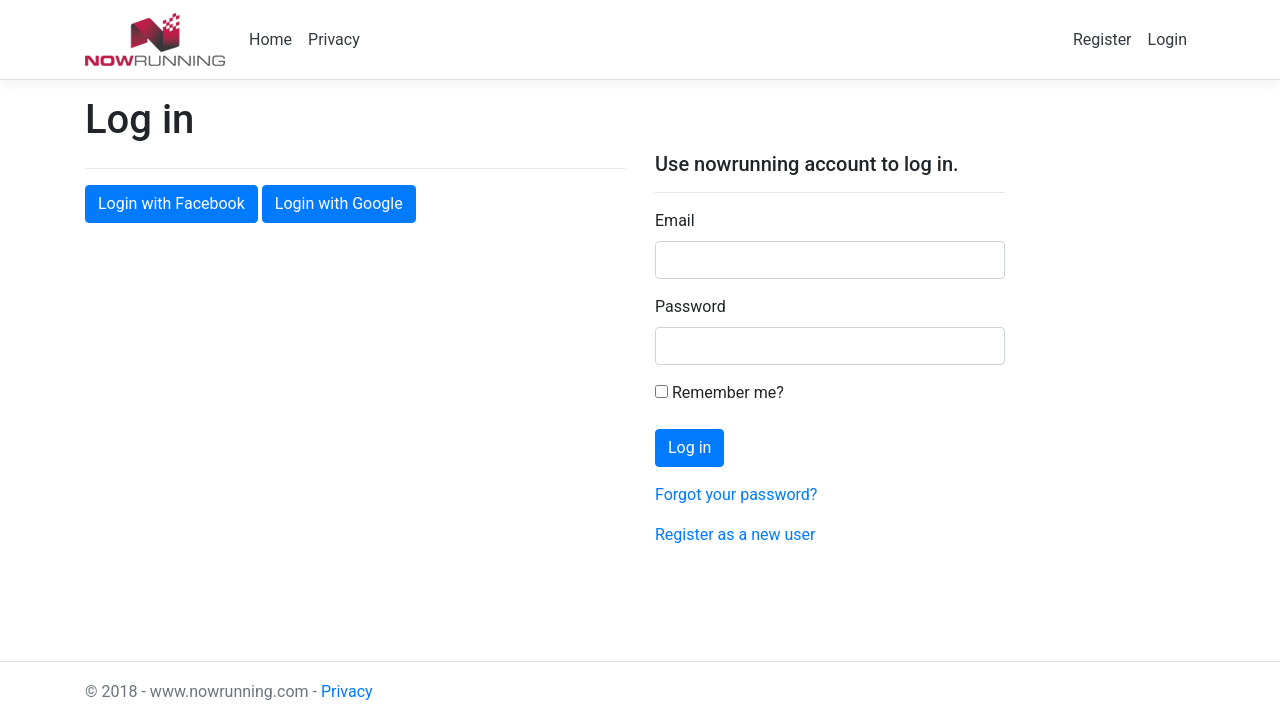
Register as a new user (735, 534)
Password (690, 306)
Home (270, 39)
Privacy (334, 39)
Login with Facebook (171, 203)
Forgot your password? (736, 494)
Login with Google (339, 203)
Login (1167, 39)
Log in (689, 447)
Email (675, 220)
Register (1102, 39)
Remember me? (719, 392)
